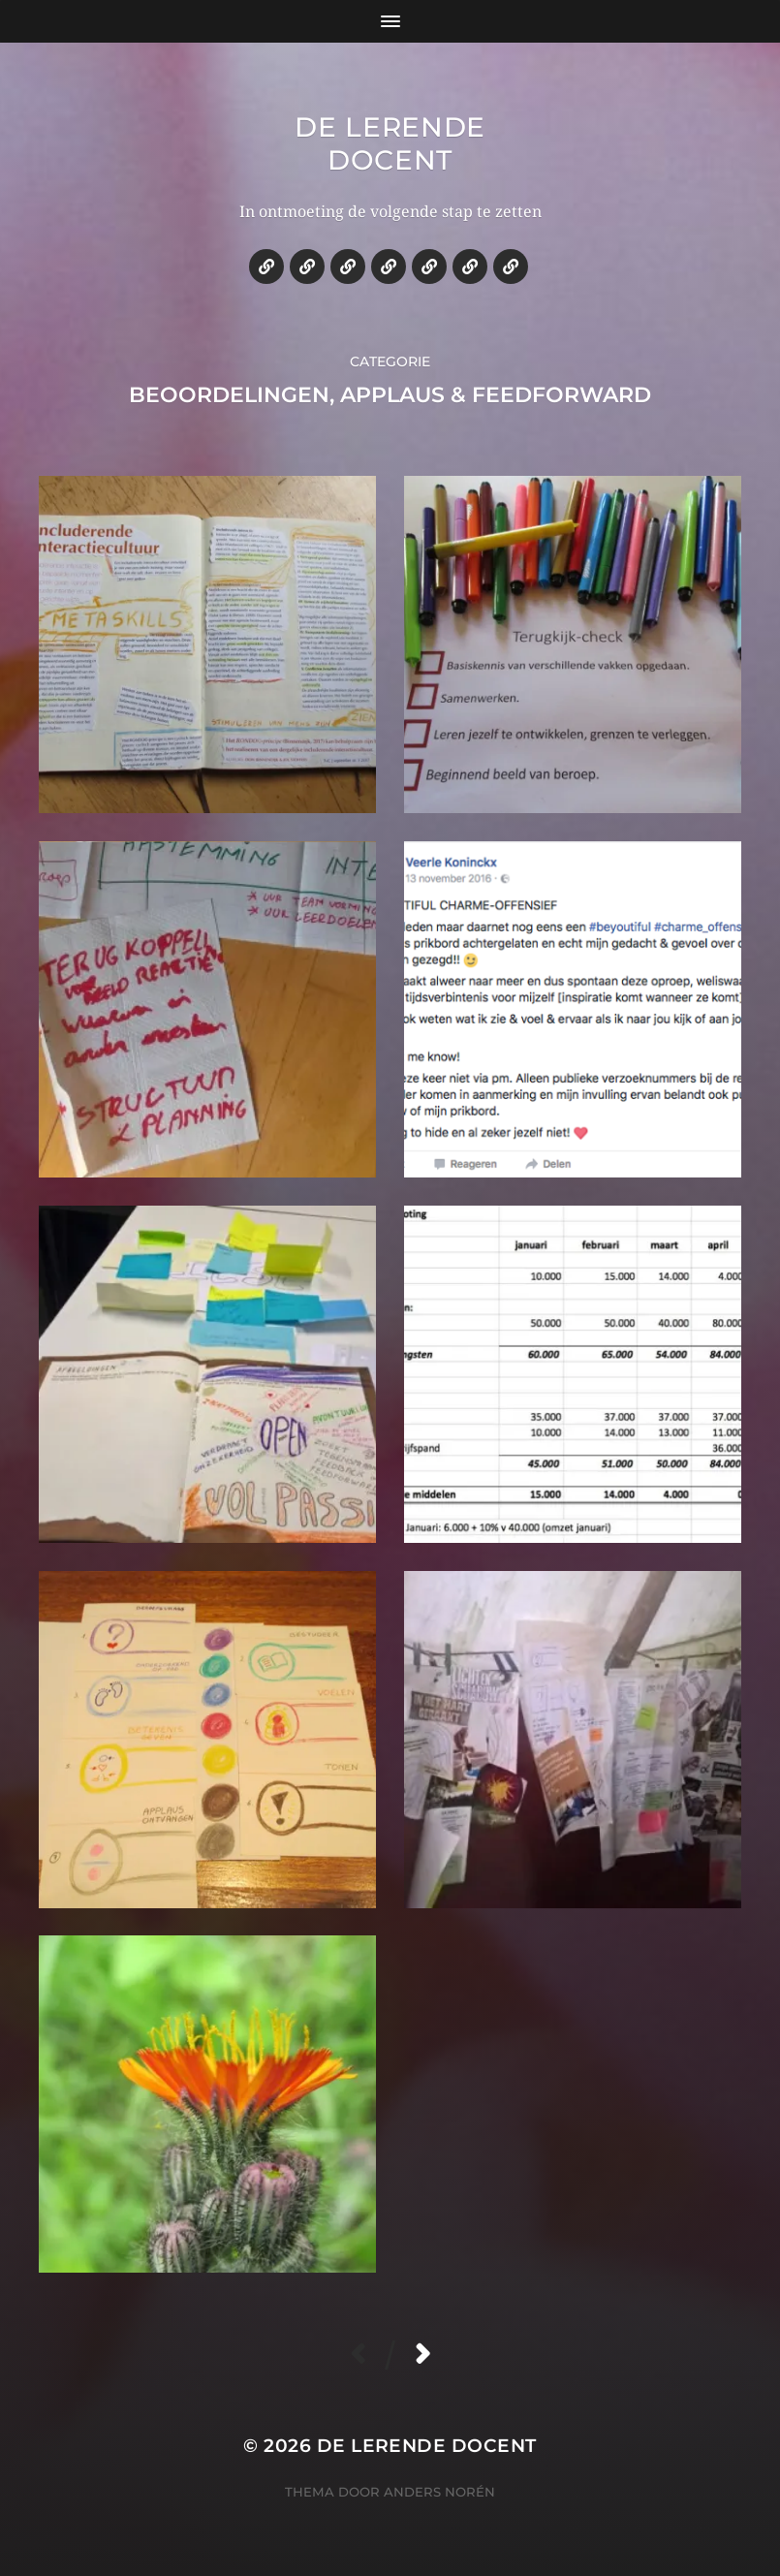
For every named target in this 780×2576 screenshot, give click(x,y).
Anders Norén (439, 2491)
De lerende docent (390, 143)
